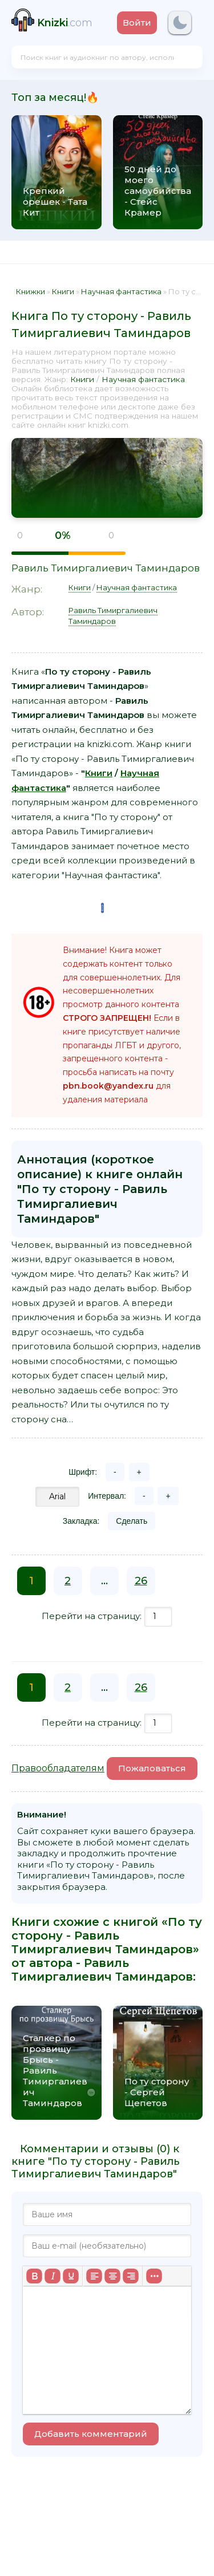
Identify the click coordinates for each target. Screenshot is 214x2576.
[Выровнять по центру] (112, 2276)
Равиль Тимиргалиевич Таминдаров (105, 568)
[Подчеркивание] (71, 2276)
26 (141, 1581)
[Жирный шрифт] (34, 2276)
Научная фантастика (143, 379)
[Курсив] (52, 2276)
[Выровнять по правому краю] (131, 2276)
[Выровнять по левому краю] (94, 2276)
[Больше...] (154, 2276)
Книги (82, 379)
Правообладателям (57, 1768)
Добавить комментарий (90, 2433)
